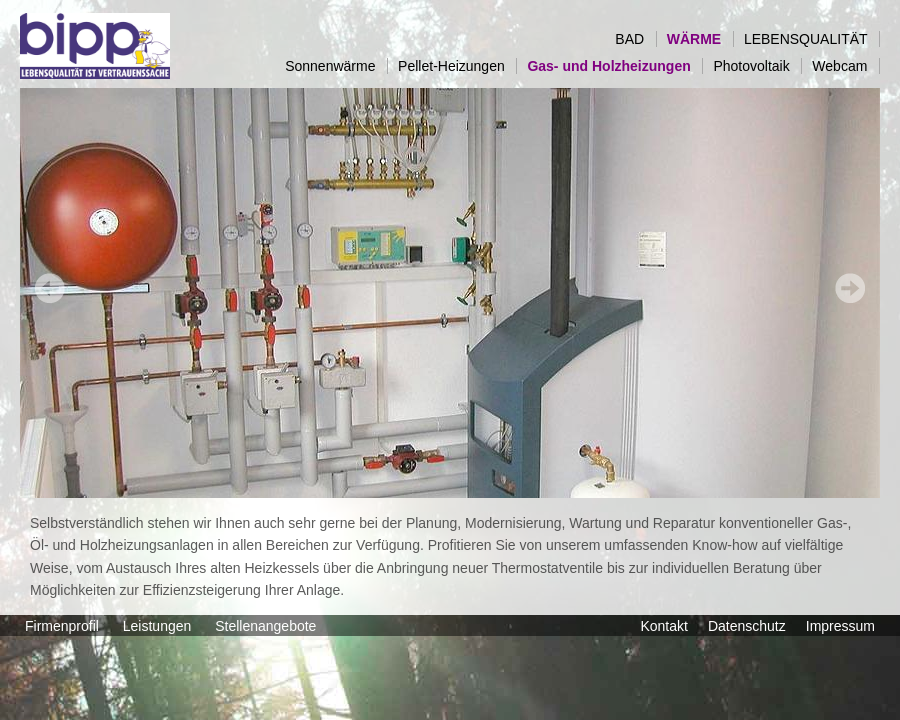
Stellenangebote (267, 626)
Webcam (845, 66)
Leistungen (159, 626)
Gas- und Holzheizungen (614, 66)
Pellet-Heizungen (457, 66)
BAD (635, 39)
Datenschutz (747, 626)
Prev (50, 288)
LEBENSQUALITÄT (811, 39)
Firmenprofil (64, 626)
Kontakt (663, 626)
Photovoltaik (757, 66)
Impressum (840, 626)
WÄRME (700, 39)
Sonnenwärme (336, 66)
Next (850, 288)
